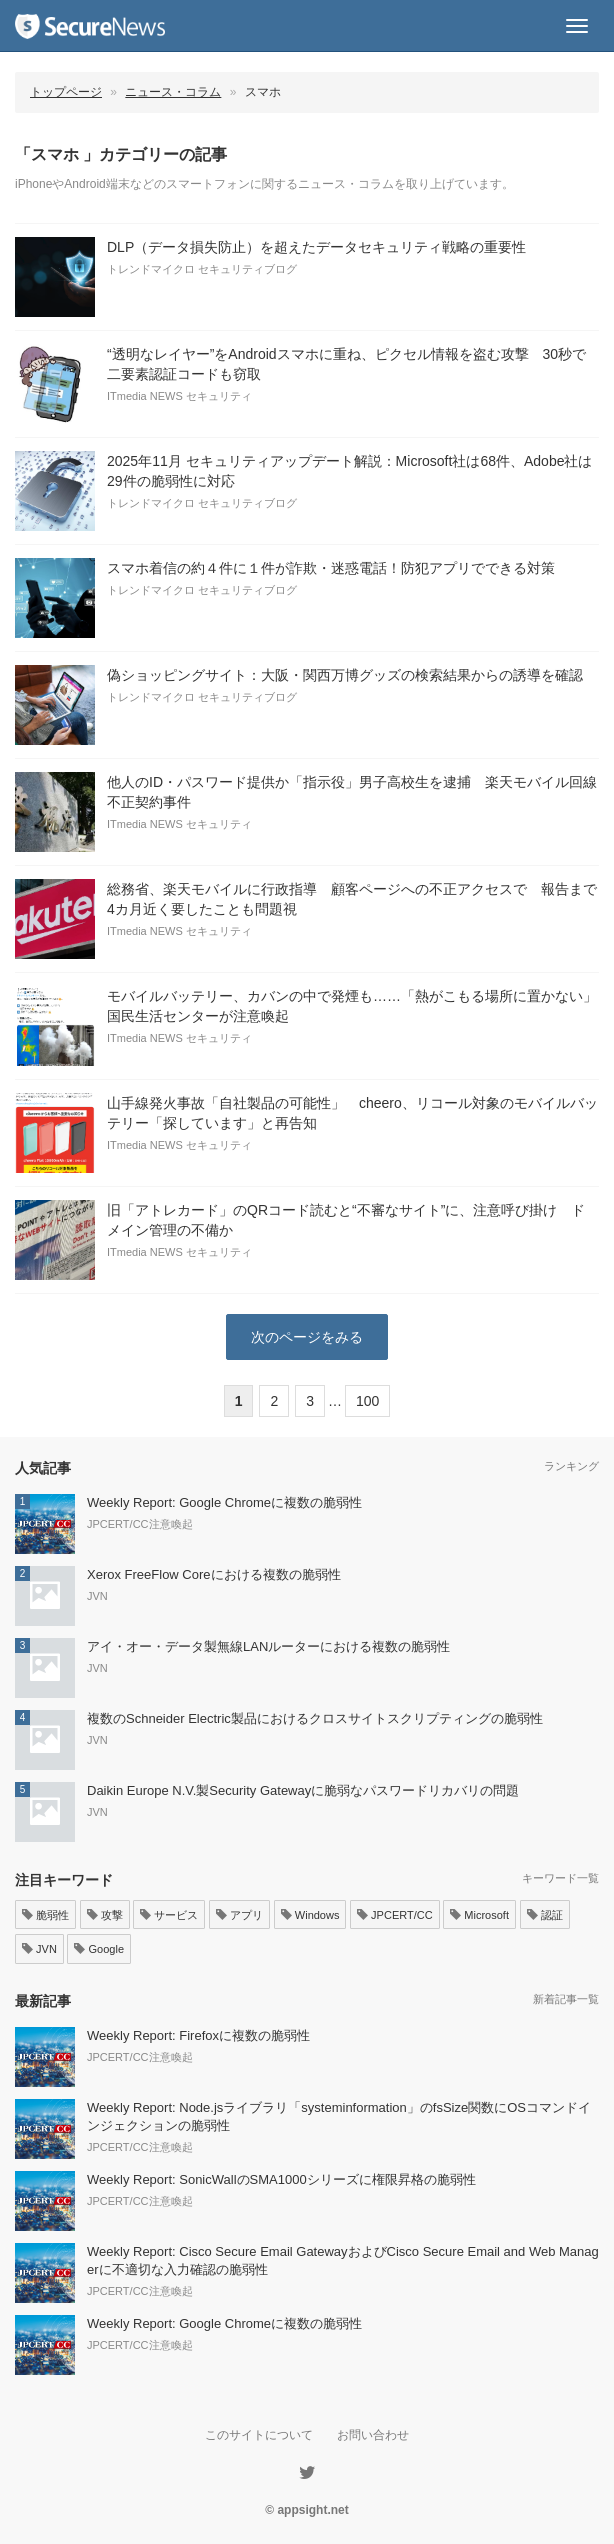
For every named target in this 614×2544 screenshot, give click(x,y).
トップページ (66, 92)
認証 (545, 1915)
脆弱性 (45, 1915)
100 (367, 1401)
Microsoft (479, 1915)
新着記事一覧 (566, 1999)
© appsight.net (307, 2510)
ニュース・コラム (173, 92)
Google (99, 1949)
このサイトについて (259, 2435)
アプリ (239, 1915)
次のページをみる (307, 1337)
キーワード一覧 (560, 1878)
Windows (310, 1915)
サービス (169, 1915)
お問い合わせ (373, 2435)
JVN (39, 1949)
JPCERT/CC (395, 1915)
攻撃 (105, 1915)
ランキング (571, 1466)
